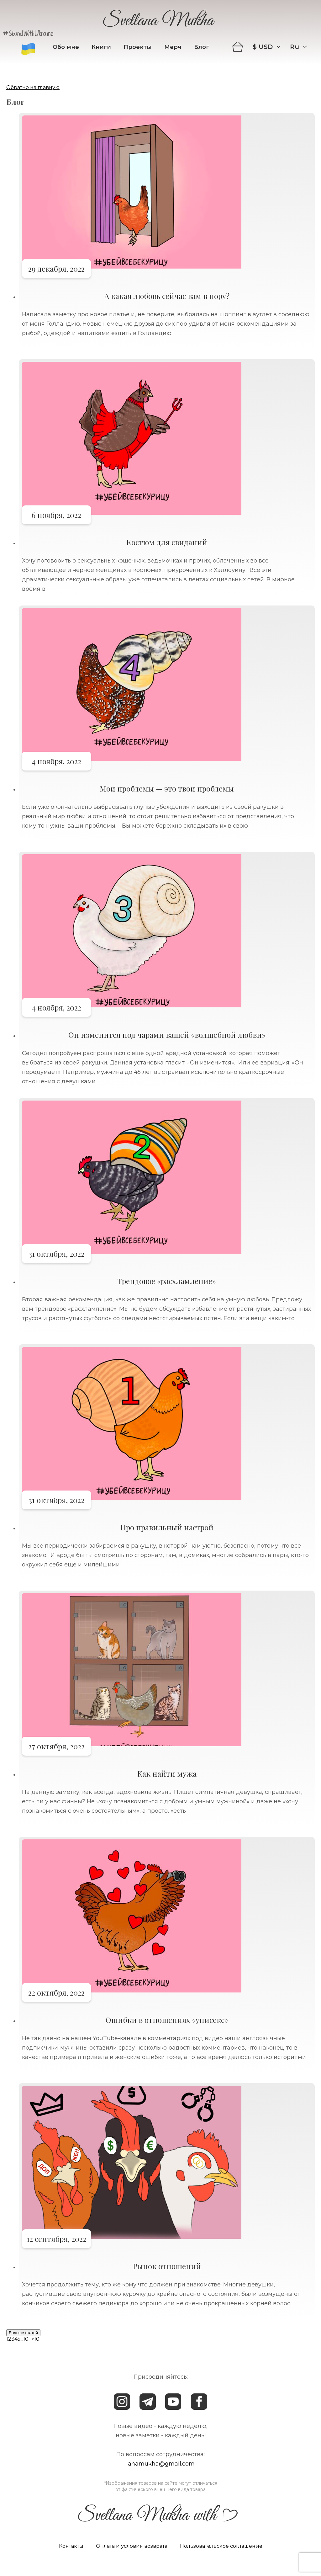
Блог (201, 47)
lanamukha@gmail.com (160, 2463)
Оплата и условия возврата (131, 2546)
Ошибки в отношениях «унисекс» (167, 2020)
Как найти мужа (167, 1773)
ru (294, 47)
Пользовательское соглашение (221, 2546)
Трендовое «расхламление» (167, 1281)
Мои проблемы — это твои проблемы (167, 788)
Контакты (71, 2546)
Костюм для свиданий (166, 542)
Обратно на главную (33, 87)
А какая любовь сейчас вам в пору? (166, 296)
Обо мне (66, 47)
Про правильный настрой (166, 1527)
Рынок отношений (167, 2266)
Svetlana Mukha (158, 21)
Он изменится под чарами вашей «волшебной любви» (167, 1034)
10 (26, 2339)
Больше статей (23, 2332)
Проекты (138, 47)
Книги (101, 47)
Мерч (173, 47)
